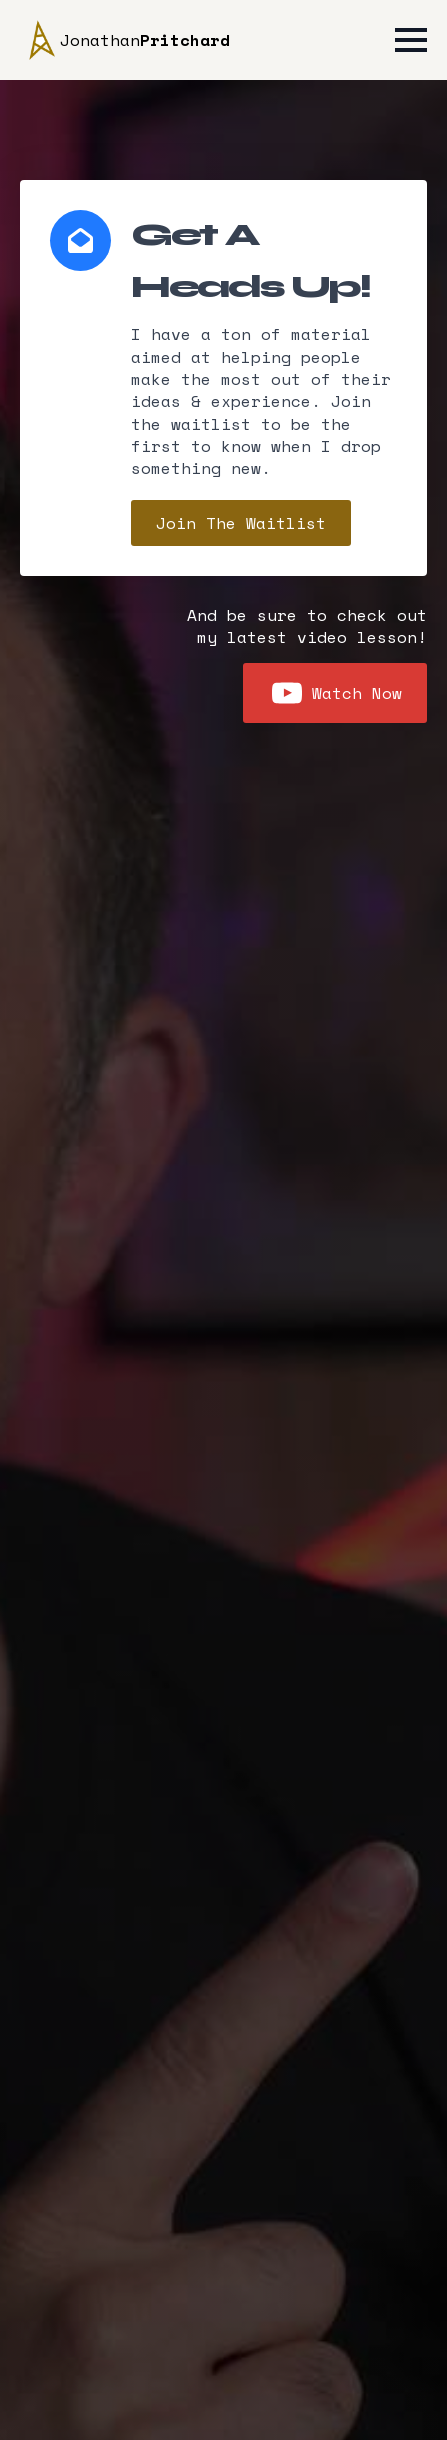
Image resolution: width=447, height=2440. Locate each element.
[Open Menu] (411, 40)
